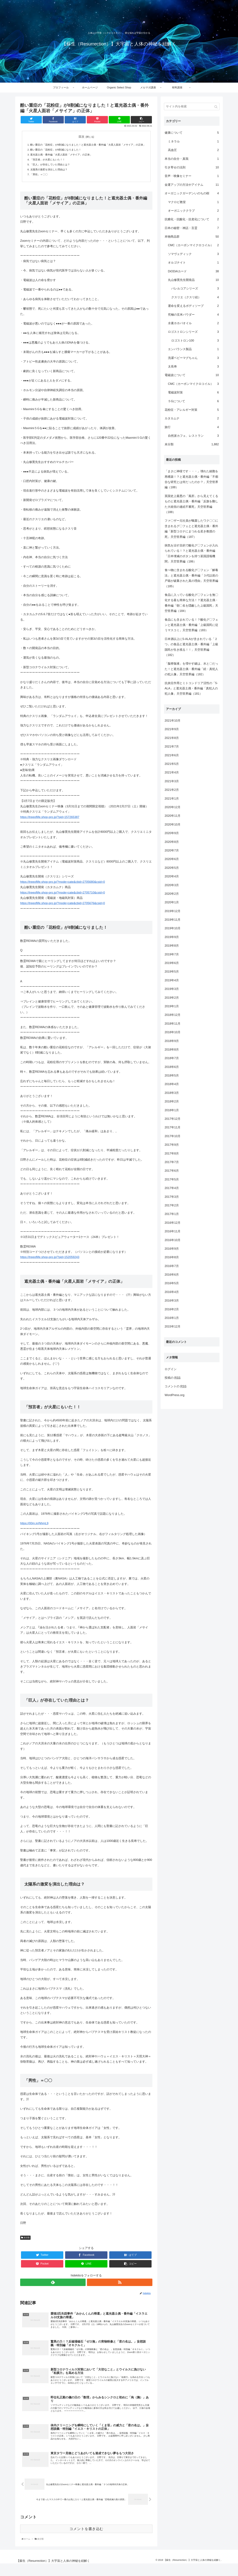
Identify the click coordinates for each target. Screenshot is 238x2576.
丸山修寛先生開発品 (193, 280)
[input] (191, 106)
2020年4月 (172, 876)
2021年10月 (172, 720)
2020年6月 (172, 859)
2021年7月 (172, 746)
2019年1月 (172, 1006)
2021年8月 (172, 738)
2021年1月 (172, 798)
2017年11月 (172, 1127)
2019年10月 (172, 928)
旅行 (192, 427)
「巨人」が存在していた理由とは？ (49, 171)
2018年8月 (172, 1049)
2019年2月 (172, 997)
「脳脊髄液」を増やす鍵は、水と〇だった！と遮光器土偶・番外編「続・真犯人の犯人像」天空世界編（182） (191, 669)
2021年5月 (172, 764)
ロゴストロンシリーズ (193, 331)
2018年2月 (172, 1101)
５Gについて (193, 401)
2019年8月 (172, 945)
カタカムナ (192, 418)
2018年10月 (172, 1032)
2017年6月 (172, 1170)
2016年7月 (172, 1266)
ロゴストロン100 (195, 340)
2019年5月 (172, 971)
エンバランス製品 (193, 349)
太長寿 (193, 366)
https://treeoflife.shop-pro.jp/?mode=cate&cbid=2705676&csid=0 (62, 911)
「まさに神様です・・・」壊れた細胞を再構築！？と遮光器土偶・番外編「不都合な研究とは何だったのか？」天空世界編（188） (191, 479)
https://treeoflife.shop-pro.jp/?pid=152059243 (49, 1265)
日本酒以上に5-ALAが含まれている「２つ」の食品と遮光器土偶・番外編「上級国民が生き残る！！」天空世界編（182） (191, 647)
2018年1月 (172, 1110)
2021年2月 (172, 789)
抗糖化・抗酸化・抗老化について (192, 219)
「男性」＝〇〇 (37, 181)
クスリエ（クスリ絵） (195, 297)
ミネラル (193, 141)
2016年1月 (172, 1318)
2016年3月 (172, 1300)
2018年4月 (172, 1084)
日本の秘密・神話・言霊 (192, 228)
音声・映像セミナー (192, 176)
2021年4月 (172, 772)
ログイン (171, 1369)
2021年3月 (172, 781)
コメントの (175, 1386)
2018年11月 (172, 1023)
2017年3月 (172, 1196)
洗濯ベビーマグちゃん (193, 358)
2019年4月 (172, 980)
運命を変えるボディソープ (193, 305)
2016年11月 (172, 1231)
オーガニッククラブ (193, 210)
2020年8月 (172, 842)
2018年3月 (172, 1093)
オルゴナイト (193, 262)
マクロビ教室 (193, 202)
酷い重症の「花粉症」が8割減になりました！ (55, 155)
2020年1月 (172, 902)
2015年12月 (172, 1326)
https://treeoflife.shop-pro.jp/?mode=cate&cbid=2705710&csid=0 (62, 900)
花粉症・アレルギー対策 (192, 409)
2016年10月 (172, 1240)
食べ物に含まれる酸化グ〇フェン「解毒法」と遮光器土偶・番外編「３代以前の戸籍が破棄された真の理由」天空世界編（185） (191, 578)
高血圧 (193, 150)
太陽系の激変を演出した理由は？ (48, 176)
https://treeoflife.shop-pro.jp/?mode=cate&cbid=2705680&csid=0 (62, 889)
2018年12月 (172, 1015)
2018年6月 (172, 1067)
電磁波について (192, 375)
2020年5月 (172, 867)
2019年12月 (172, 911)
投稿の (172, 1377)
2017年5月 (172, 1179)
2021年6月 (172, 755)
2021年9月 (172, 729)
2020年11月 (172, 815)
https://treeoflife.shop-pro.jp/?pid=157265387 (49, 825)
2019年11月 (172, 919)
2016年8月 (172, 1257)
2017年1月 (172, 1214)
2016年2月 (172, 1309)
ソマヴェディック (193, 254)
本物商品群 (192, 236)
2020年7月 (172, 850)
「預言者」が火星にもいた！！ (46, 165)
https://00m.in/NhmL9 (34, 1531)
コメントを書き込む (86, 2541)
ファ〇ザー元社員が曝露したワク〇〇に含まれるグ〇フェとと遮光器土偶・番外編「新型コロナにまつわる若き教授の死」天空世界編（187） (191, 528)
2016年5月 (172, 1283)
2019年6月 (172, 963)
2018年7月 (172, 1058)
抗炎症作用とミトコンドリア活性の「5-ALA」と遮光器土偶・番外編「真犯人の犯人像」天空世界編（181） (191, 688)
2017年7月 (172, 1162)
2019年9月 (172, 937)
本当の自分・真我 (192, 158)
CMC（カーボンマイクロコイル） (193, 245)
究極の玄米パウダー (193, 314)
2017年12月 (172, 1118)
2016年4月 (172, 1292)
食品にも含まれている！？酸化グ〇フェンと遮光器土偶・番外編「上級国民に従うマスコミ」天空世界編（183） (191, 625)
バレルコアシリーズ (195, 288)
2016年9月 (172, 1248)
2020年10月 (172, 824)
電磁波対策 (193, 392)
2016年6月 (172, 1274)
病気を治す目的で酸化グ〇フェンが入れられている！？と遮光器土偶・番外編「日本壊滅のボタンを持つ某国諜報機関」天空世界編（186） (191, 553)
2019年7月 (172, 954)
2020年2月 (172, 893)
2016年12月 (172, 1222)
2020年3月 (172, 885)
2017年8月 (172, 1153)
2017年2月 (172, 1205)
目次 (81, 136)
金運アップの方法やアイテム (192, 184)
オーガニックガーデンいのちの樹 (192, 193)
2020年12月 (172, 807)
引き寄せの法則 (192, 167)
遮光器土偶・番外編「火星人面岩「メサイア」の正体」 (61, 160)
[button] (216, 107)
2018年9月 (172, 1041)
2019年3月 (172, 989)
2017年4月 (172, 1188)
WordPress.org (174, 1395)
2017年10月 (172, 1136)
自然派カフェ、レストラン (193, 435)
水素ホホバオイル (193, 323)
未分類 (27, 2245)
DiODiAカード (193, 271)
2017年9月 (172, 1144)
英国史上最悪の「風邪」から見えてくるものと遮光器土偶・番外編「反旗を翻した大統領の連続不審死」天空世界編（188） (191, 504)
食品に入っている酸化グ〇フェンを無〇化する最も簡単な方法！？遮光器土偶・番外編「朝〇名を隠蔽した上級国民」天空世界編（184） (191, 603)
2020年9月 (172, 833)
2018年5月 (172, 1075)
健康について (192, 132)
